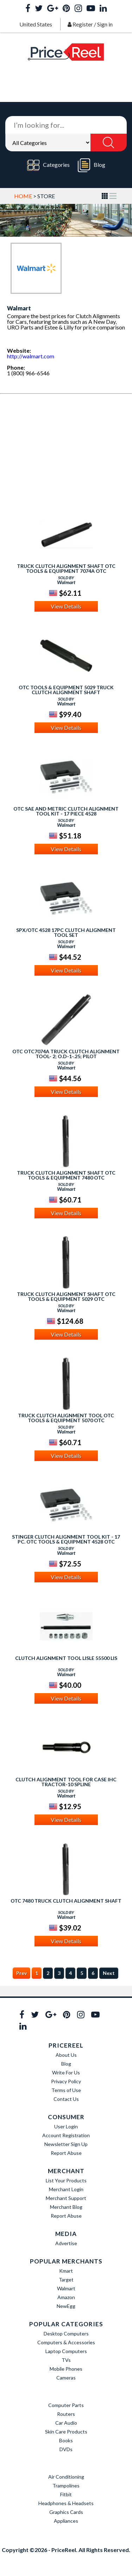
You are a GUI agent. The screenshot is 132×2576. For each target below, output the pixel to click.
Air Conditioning (66, 2477)
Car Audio (66, 2423)
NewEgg (66, 2306)
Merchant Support (66, 2198)
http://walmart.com (30, 356)
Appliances (66, 2521)
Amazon (66, 2297)
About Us (66, 2055)
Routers (66, 2414)
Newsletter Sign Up (66, 2144)
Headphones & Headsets (66, 2503)
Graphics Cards (66, 2512)
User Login (66, 2126)
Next (109, 1973)
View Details (66, 606)
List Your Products (66, 2180)
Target (66, 2280)
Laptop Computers (66, 2351)
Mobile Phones (66, 2369)
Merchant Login (66, 2189)
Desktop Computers (66, 2333)
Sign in (105, 24)
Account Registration (66, 2135)
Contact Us (66, 2099)
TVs (66, 2360)
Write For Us (66, 2072)
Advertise (66, 2243)
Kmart (66, 2271)
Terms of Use (66, 2090)
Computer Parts (66, 2405)
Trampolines (66, 2486)
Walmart (66, 2288)
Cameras (66, 2378)
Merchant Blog (66, 2207)
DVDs (66, 2449)
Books (66, 2440)
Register (83, 24)
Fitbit (66, 2494)
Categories (48, 165)
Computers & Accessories (66, 2342)
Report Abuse (66, 2153)
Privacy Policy (66, 2081)
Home (23, 196)
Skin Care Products (66, 2432)
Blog (91, 165)
